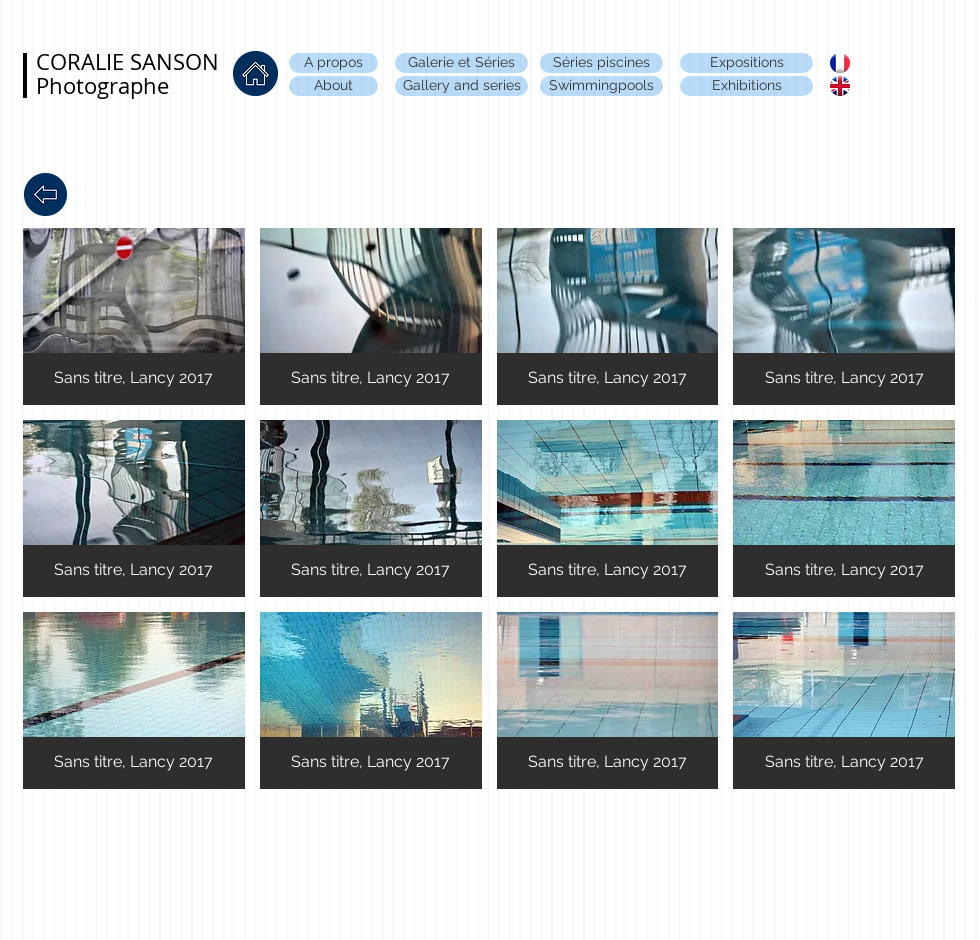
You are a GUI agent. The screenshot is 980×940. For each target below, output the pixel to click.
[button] (134, 316)
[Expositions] (746, 63)
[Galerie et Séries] (461, 63)
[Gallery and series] (461, 86)
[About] (333, 86)
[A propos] (333, 63)
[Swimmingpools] (601, 86)
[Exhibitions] (746, 86)
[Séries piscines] (601, 63)
